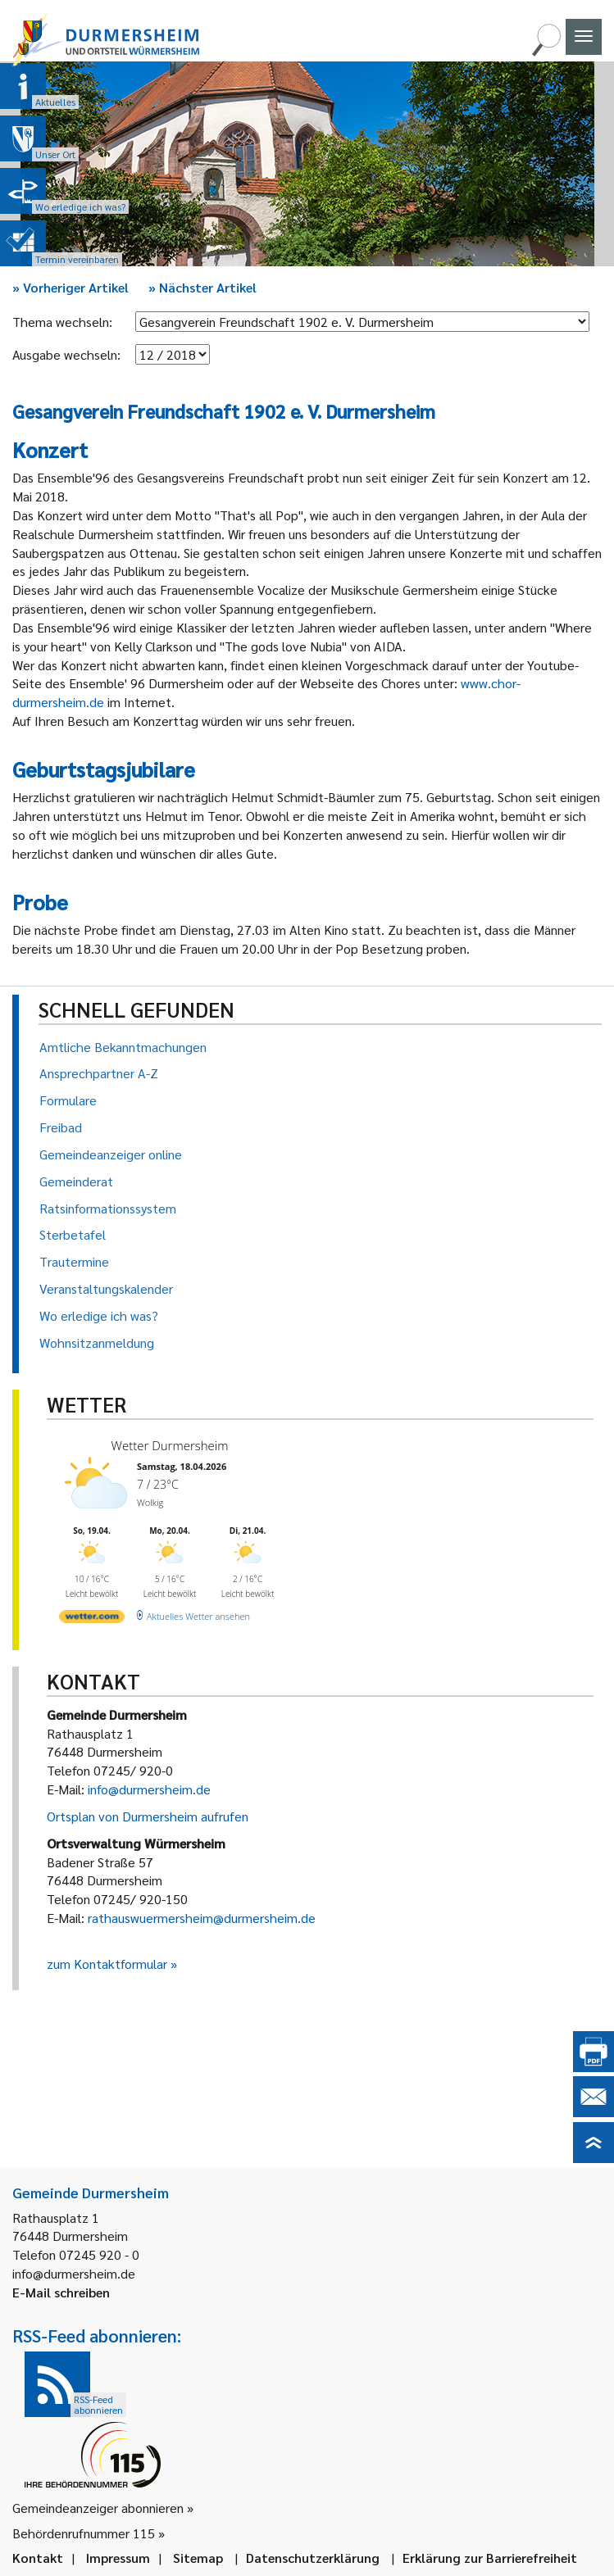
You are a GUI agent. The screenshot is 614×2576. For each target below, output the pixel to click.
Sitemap (198, 2557)
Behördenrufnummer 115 (83, 2533)
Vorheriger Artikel (70, 287)
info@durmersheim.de (149, 1789)
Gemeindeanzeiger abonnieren (98, 2507)
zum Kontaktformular (107, 1963)
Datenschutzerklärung (313, 2557)
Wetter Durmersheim (170, 1445)
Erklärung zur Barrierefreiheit (490, 2557)
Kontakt (37, 2557)
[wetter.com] (92, 1619)
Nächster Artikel (202, 287)
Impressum (118, 2557)
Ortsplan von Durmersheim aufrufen (147, 1816)
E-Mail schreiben (61, 2292)
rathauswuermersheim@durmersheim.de (202, 1917)
